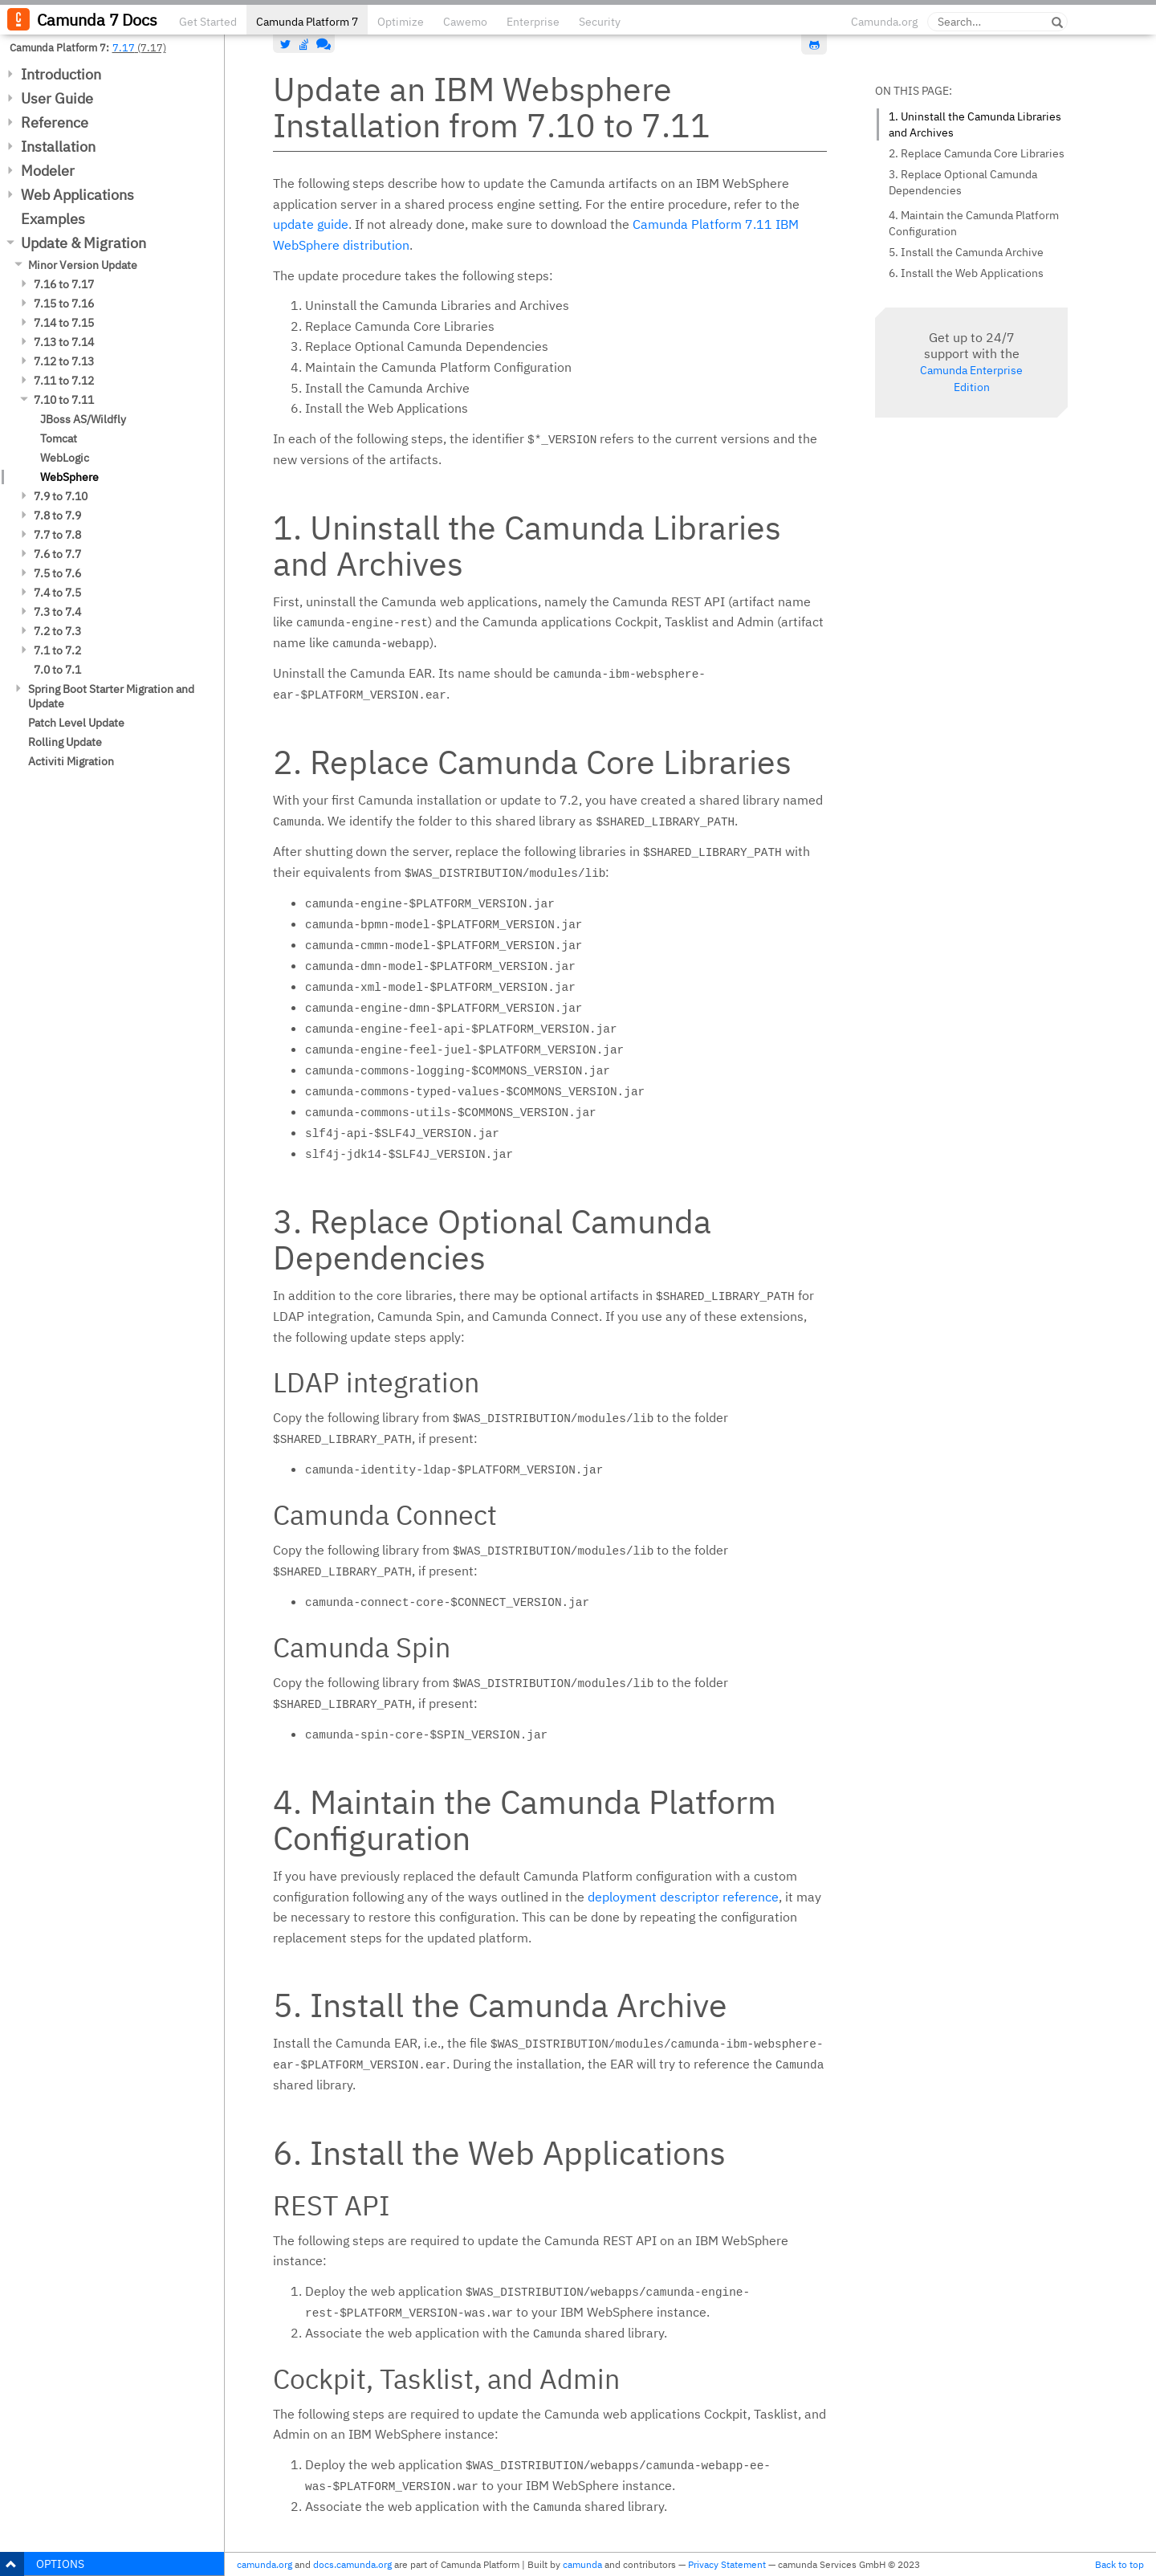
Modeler (48, 170)
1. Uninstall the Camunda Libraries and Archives (975, 124)
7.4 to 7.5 (57, 592)
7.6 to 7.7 (57, 554)
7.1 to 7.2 (57, 650)
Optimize (400, 21)
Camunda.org (884, 21)
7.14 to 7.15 (64, 323)
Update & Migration (83, 243)
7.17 (123, 47)
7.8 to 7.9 (57, 515)
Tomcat (58, 438)
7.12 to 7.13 (64, 361)
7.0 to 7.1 (57, 669)
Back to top (1119, 2564)
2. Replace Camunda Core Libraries (976, 153)
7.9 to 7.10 (61, 496)
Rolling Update (65, 742)
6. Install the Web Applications (966, 273)
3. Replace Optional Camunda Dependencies (963, 182)
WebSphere (69, 477)
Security (600, 21)
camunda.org (264, 2564)
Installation (58, 146)
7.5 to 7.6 (57, 573)
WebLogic (64, 457)
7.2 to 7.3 (57, 631)
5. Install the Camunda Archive (966, 252)
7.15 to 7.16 (64, 303)
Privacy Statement (727, 2564)
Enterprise (533, 21)
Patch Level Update (76, 722)
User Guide (57, 98)
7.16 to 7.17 (64, 284)
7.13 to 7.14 (64, 342)
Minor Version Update (82, 265)
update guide (310, 224)
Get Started (208, 21)
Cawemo (465, 21)
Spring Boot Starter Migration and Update (111, 696)
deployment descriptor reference (683, 1897)
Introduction (61, 74)
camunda (582, 2564)
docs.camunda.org (352, 2564)
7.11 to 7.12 (64, 380)
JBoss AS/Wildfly (83, 419)
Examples (53, 219)
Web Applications (77, 194)
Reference (54, 122)
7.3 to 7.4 (57, 612)
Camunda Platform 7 (307, 21)
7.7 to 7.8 (57, 535)
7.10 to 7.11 (64, 400)
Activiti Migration (71, 761)
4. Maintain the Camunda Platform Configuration (974, 223)
